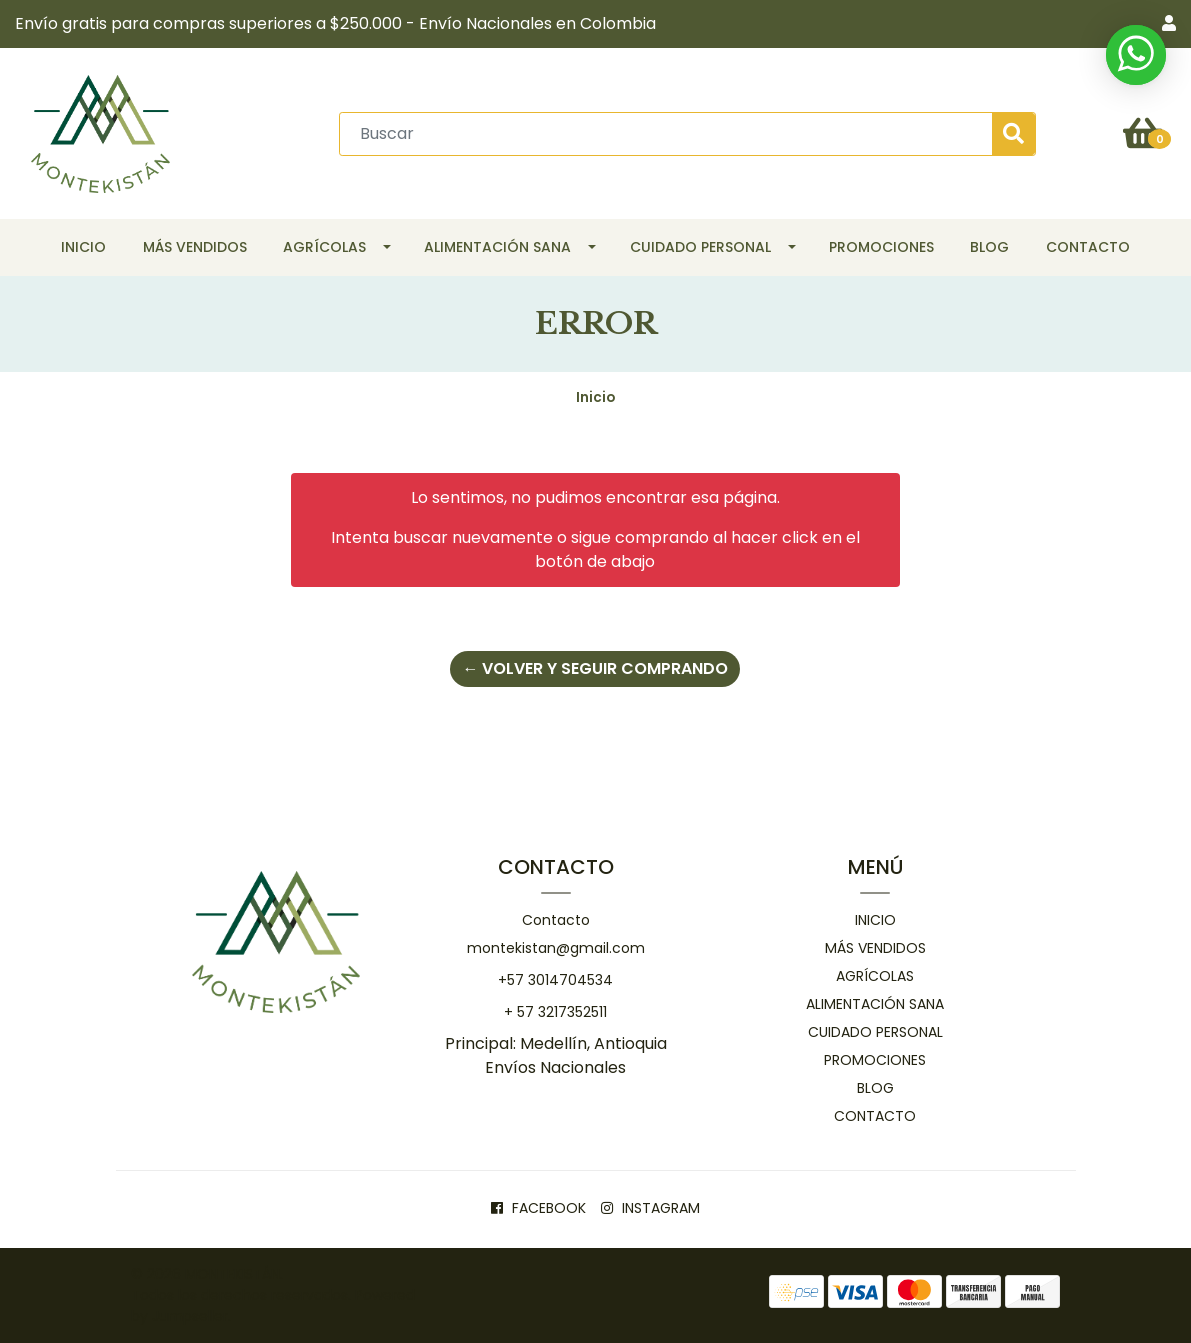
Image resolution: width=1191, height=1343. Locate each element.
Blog (989, 247)
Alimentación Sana (497, 247)
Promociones (881, 247)
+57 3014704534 (555, 980)
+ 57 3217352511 (555, 1012)
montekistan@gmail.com (556, 948)
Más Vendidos (195, 247)
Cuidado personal (700, 247)
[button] (1169, 24)
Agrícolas (324, 247)
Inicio (83, 247)
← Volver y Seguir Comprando (595, 668)
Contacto (1088, 247)
